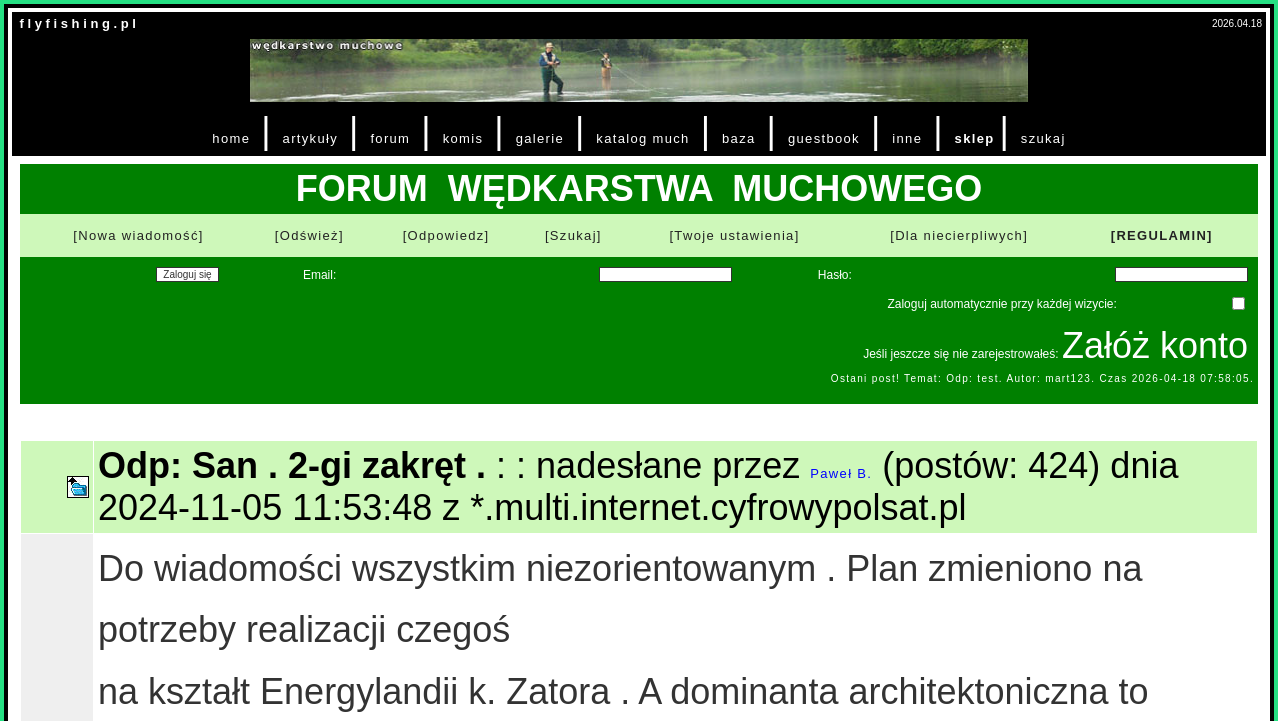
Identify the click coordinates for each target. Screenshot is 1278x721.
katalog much (642, 138)
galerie (540, 138)
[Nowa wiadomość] (138, 235)
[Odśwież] (309, 235)
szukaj (1043, 138)
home (231, 138)
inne (907, 138)
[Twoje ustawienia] (734, 235)
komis (463, 138)
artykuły (310, 138)
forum (390, 138)
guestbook (824, 138)
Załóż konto (1155, 345)
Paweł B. (841, 473)
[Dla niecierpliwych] (959, 235)
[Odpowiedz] (446, 235)
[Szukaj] (573, 235)
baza (739, 138)
